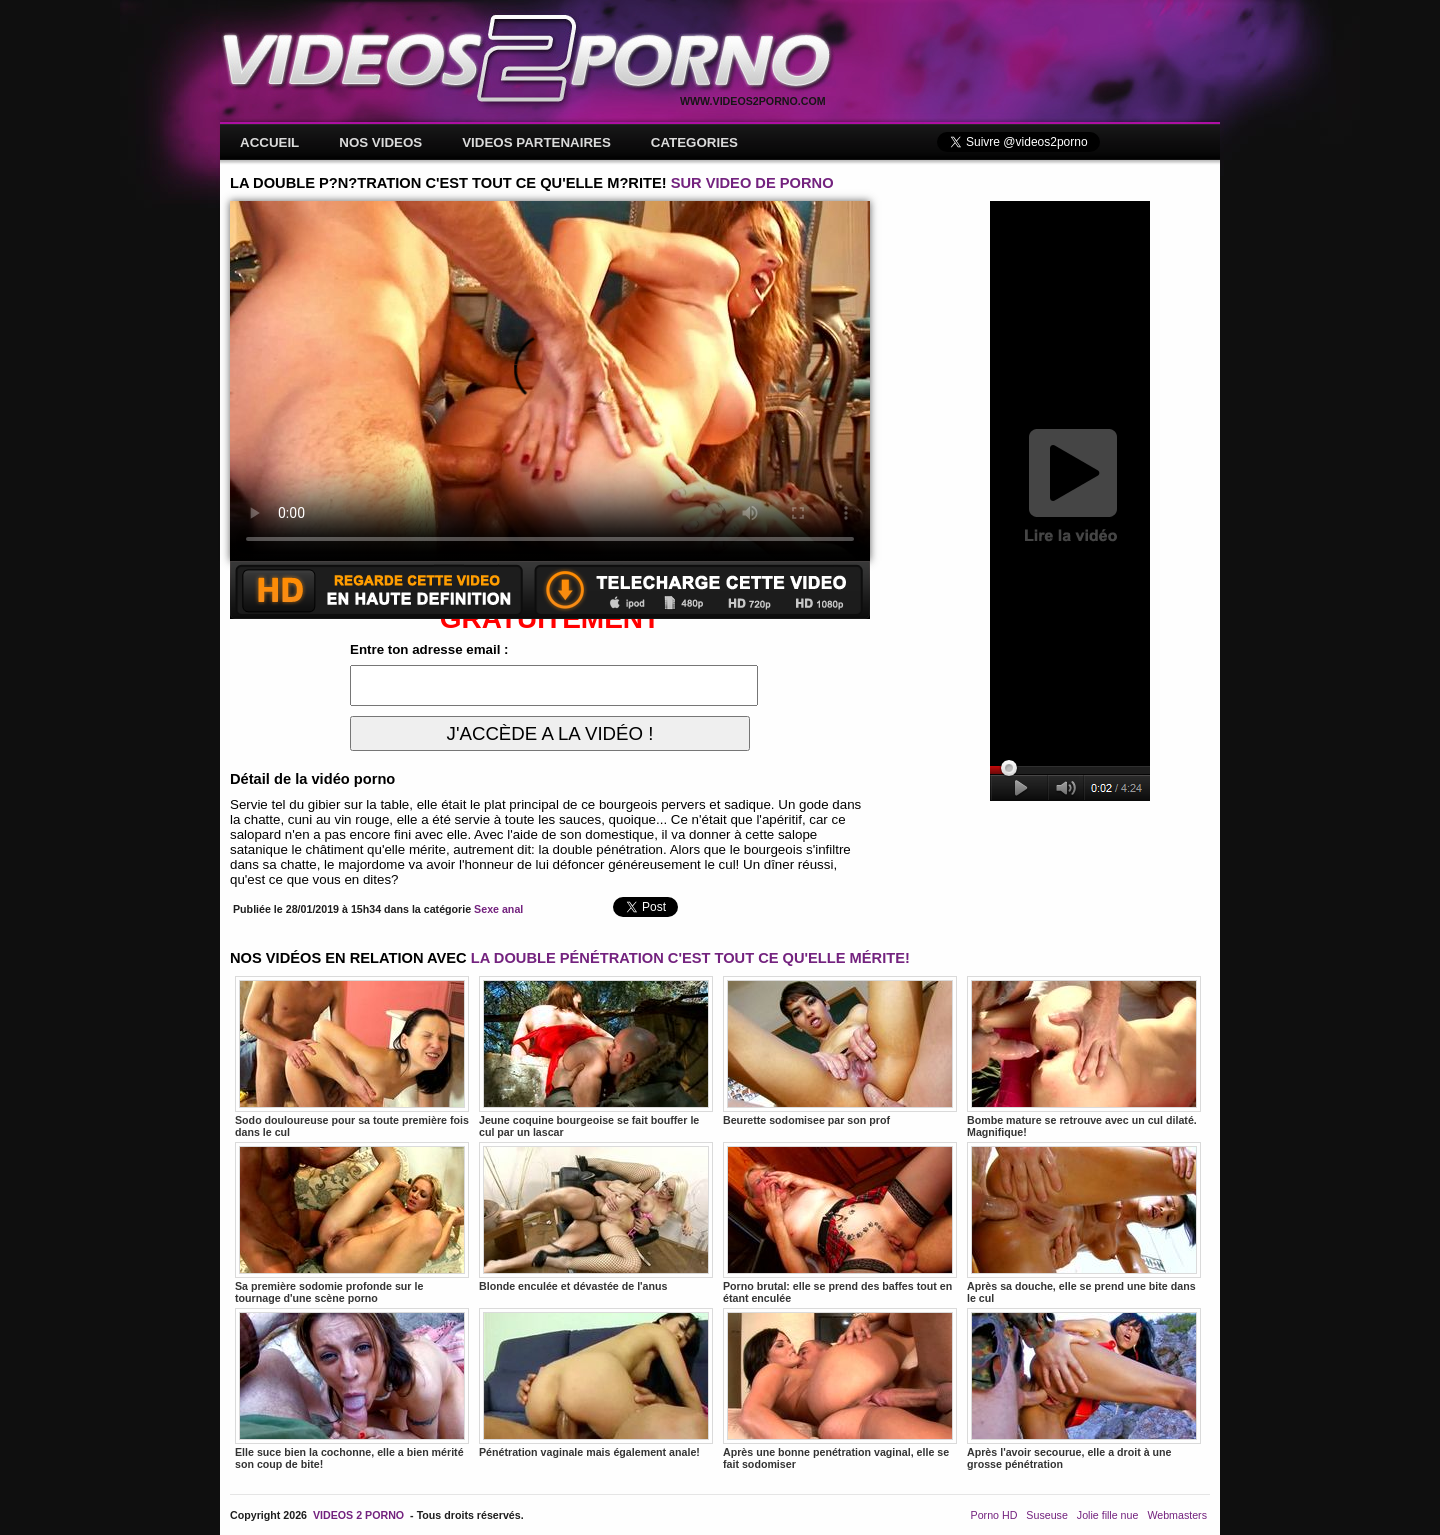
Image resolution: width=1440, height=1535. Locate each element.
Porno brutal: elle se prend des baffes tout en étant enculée (840, 1223)
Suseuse (1046, 1515)
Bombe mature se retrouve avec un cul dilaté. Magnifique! (1084, 1057)
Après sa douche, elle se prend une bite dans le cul (1084, 1223)
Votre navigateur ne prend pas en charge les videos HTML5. (550, 381)
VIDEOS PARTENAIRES (536, 142)
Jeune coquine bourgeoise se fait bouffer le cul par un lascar (596, 1057)
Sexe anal (498, 909)
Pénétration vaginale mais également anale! (596, 1383)
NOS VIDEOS (380, 142)
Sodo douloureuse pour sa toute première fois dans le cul (352, 1057)
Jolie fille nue (1108, 1515)
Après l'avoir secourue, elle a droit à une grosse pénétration (1084, 1389)
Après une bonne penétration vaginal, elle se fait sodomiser (840, 1389)
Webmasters (1177, 1515)
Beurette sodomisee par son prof (840, 1051)
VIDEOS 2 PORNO (358, 1515)
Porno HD (994, 1515)
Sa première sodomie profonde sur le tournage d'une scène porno (352, 1223)
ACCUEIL (269, 142)
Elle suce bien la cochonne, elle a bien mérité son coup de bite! (352, 1389)
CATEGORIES (694, 142)
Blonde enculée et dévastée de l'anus (596, 1217)
